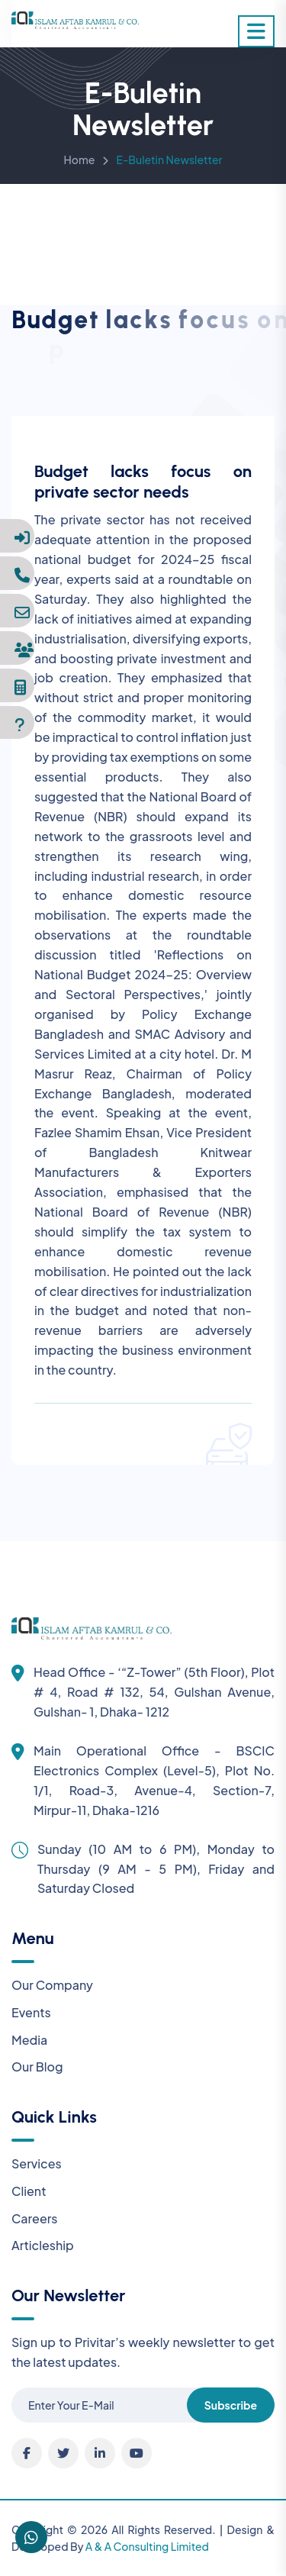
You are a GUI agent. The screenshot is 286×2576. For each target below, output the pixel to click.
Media (29, 2040)
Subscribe (230, 2405)
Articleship (42, 2245)
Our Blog (37, 2067)
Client (29, 2191)
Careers (34, 2218)
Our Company (52, 1985)
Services (36, 2163)
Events (31, 2012)
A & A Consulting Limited (147, 2546)
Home (79, 162)
